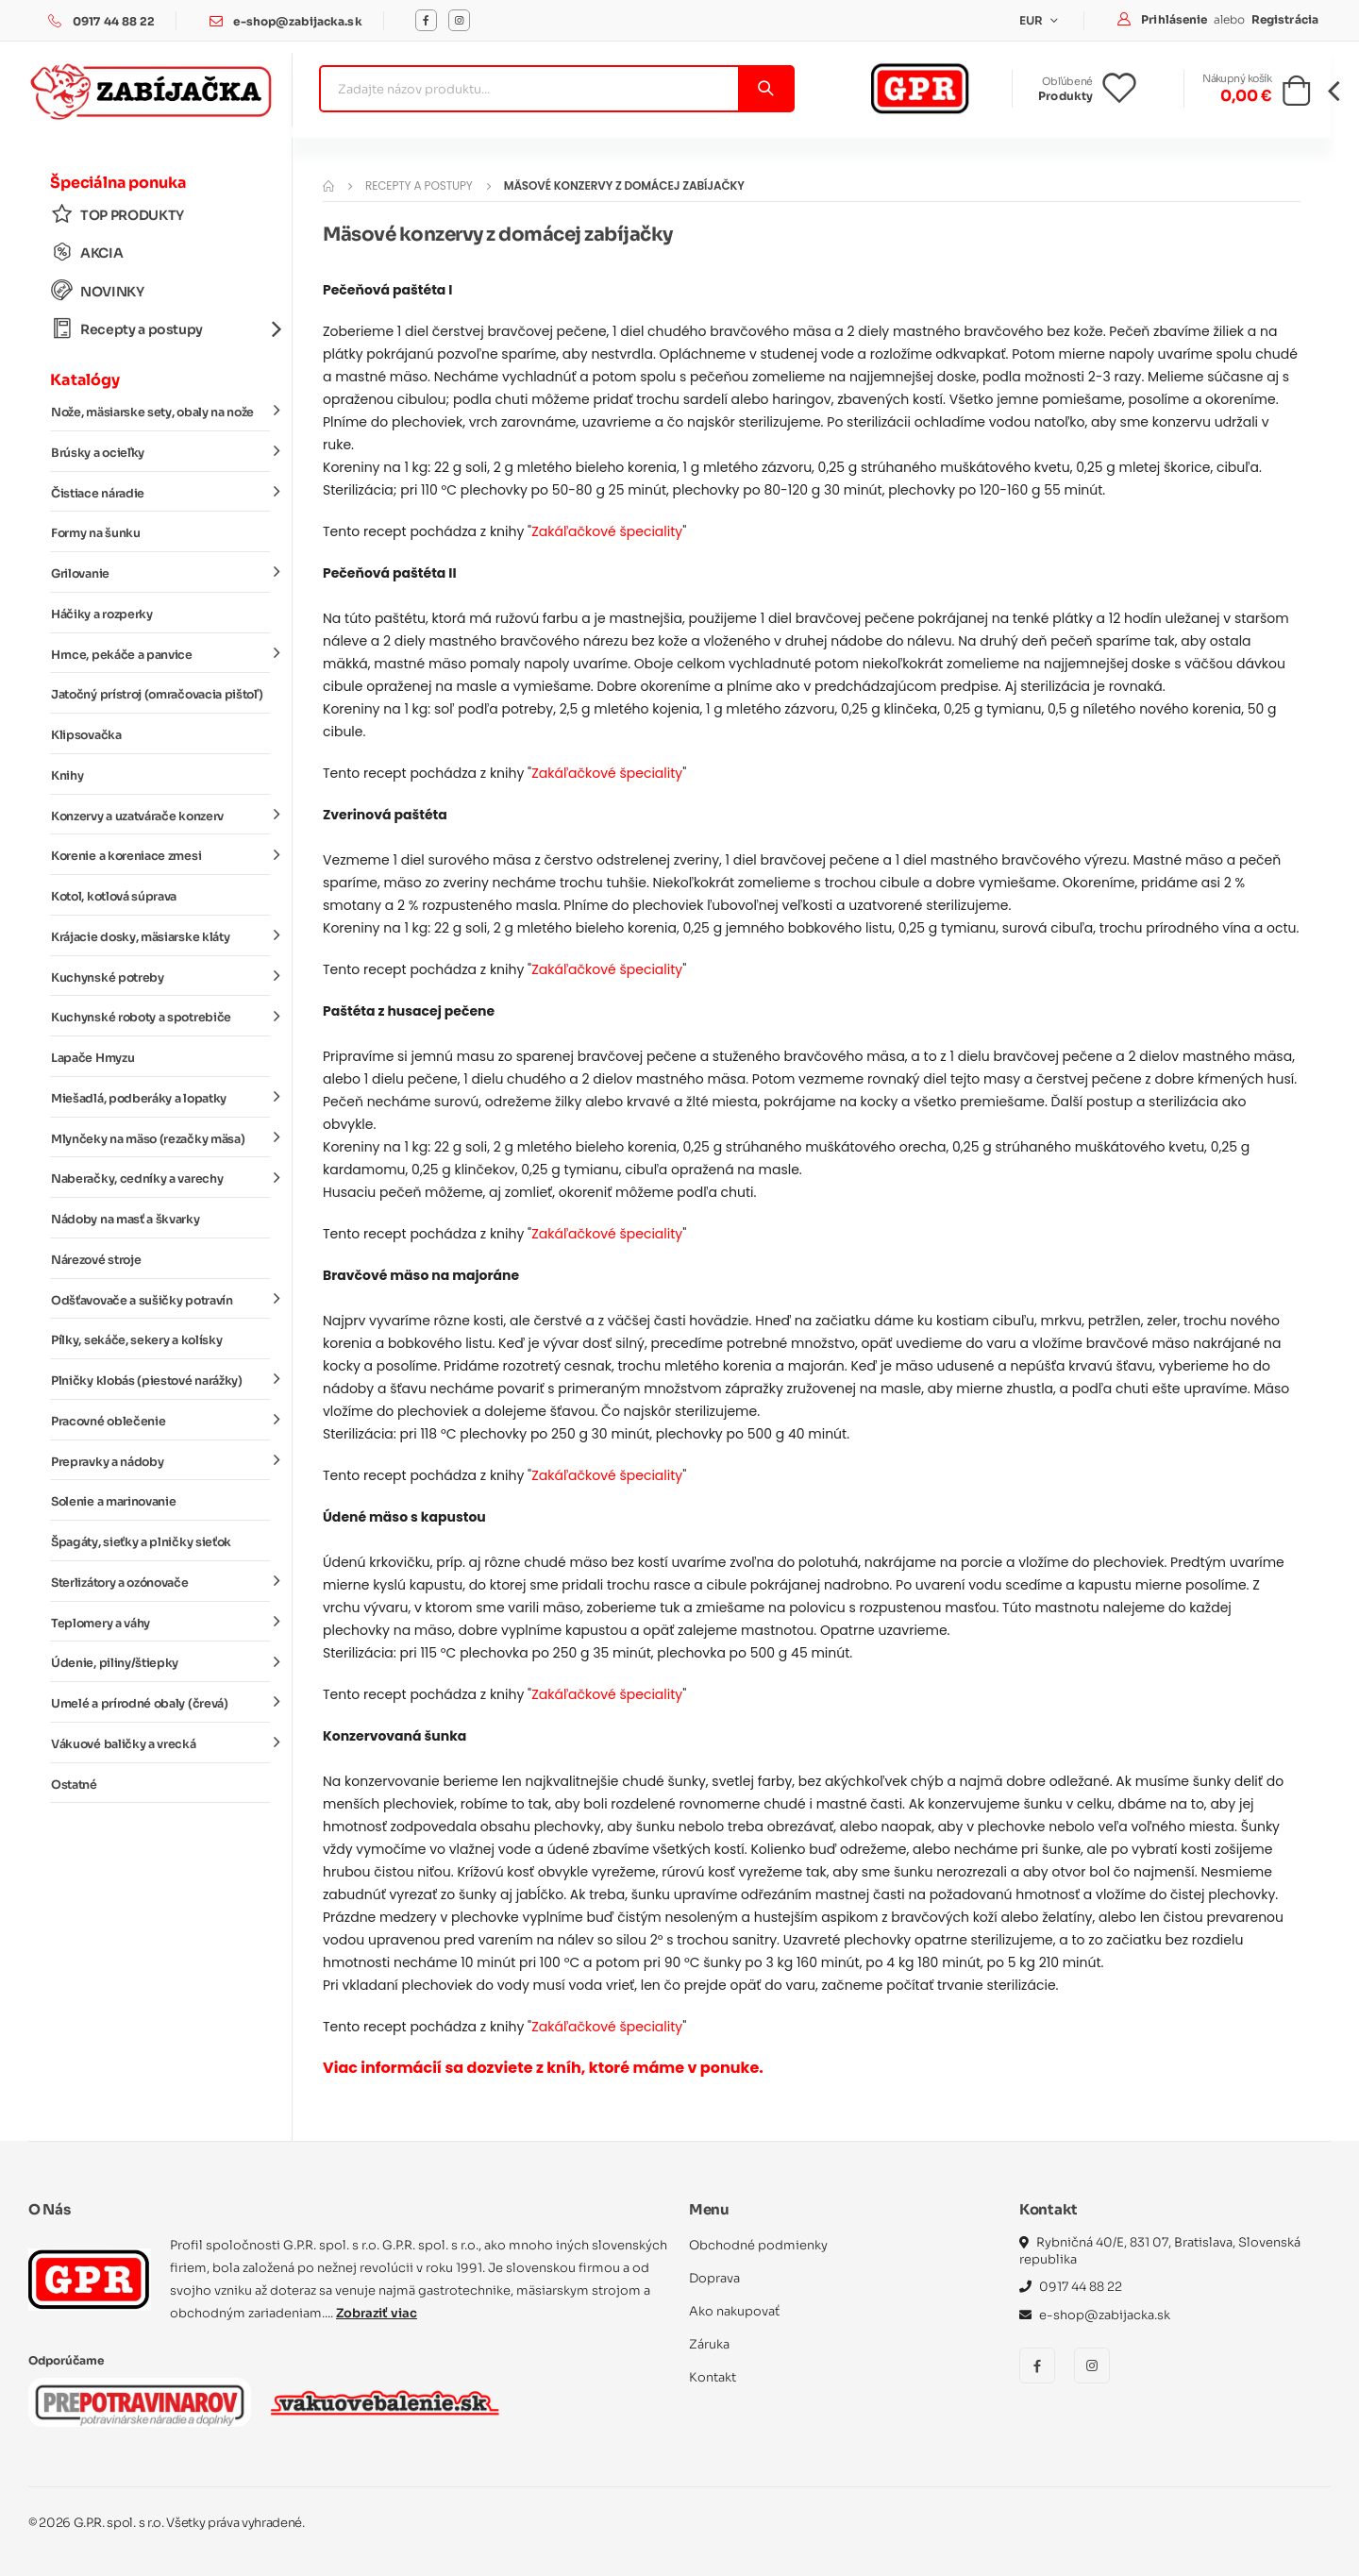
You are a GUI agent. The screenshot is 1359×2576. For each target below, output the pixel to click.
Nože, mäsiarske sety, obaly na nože (160, 411)
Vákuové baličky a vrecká (160, 1743)
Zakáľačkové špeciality (606, 531)
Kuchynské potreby (160, 976)
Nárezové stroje (96, 1260)
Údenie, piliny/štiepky (160, 1662)
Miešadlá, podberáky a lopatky (160, 1098)
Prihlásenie (1175, 19)
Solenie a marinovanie (113, 1501)
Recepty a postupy (160, 328)
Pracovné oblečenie (160, 1421)
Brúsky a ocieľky (160, 452)
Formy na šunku (96, 533)
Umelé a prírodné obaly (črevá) (160, 1703)
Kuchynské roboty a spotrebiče (160, 1017)
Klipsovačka (86, 735)
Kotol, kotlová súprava (113, 896)
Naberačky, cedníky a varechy (160, 1178)
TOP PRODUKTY (117, 214)
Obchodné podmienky (758, 2245)
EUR (1033, 20)
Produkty (1065, 96)
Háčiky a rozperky (102, 614)
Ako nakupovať (734, 2311)
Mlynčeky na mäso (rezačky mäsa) (160, 1137)
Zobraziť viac (376, 2313)
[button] (1296, 96)
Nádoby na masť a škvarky (125, 1219)
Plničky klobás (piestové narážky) (160, 1380)
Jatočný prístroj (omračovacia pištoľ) (156, 694)
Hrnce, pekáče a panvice (160, 653)
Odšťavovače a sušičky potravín (160, 1299)
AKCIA (87, 252)
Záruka (709, 2344)
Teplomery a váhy (160, 1622)
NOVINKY (97, 291)
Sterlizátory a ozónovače (160, 1582)
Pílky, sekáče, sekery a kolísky (136, 1340)
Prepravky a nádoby (160, 1460)
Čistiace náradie (160, 492)
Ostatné (74, 1785)
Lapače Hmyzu (92, 1058)
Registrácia (1284, 19)
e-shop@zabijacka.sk (297, 21)
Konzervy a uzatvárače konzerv (160, 815)
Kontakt (712, 2377)
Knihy (67, 775)
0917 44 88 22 (114, 21)
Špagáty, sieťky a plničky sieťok (141, 1542)
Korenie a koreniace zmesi (160, 855)
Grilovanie (160, 573)
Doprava (714, 2278)
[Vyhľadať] (765, 88)
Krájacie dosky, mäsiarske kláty (160, 936)
